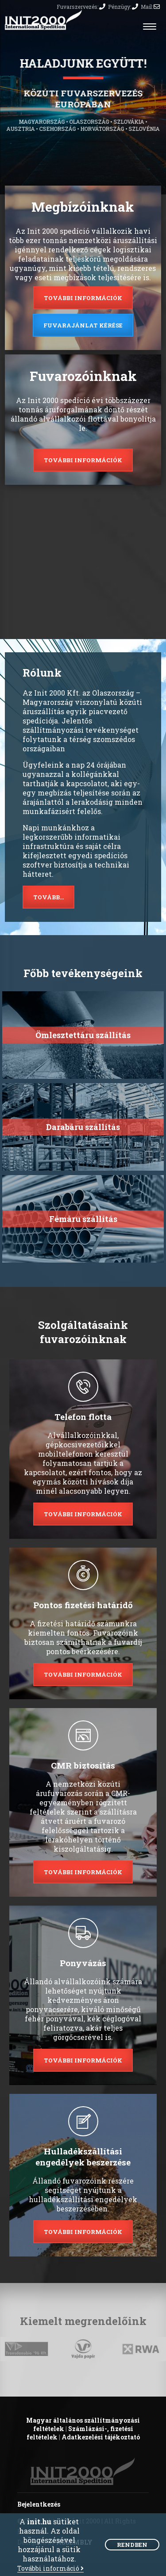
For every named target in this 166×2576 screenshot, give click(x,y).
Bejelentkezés (38, 2504)
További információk (83, 298)
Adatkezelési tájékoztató (101, 2437)
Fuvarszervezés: (81, 6)
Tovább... (48, 897)
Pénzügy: (123, 6)
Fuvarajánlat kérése (83, 325)
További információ (50, 2568)
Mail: (150, 6)
